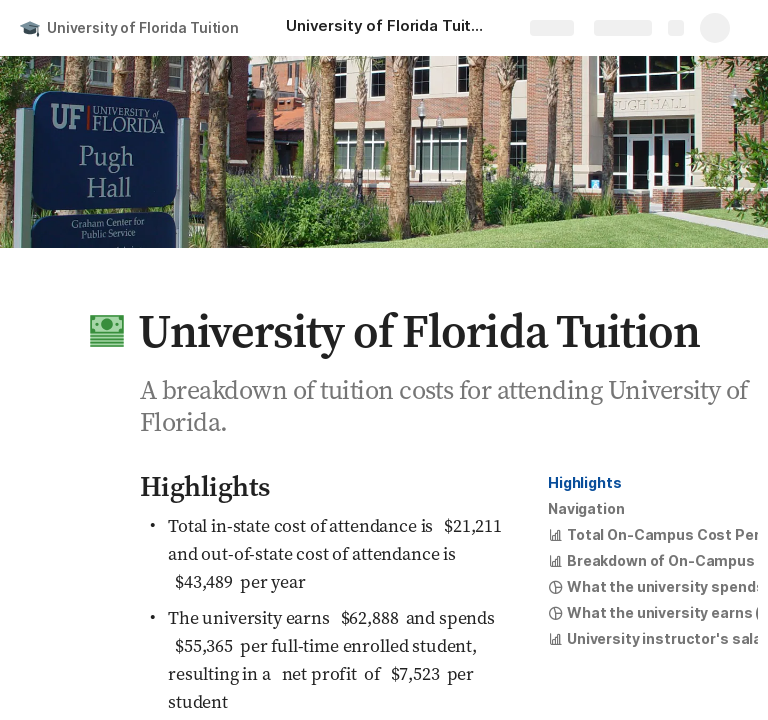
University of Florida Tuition (143, 27)
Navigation (586, 508)
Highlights (585, 482)
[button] (107, 331)
